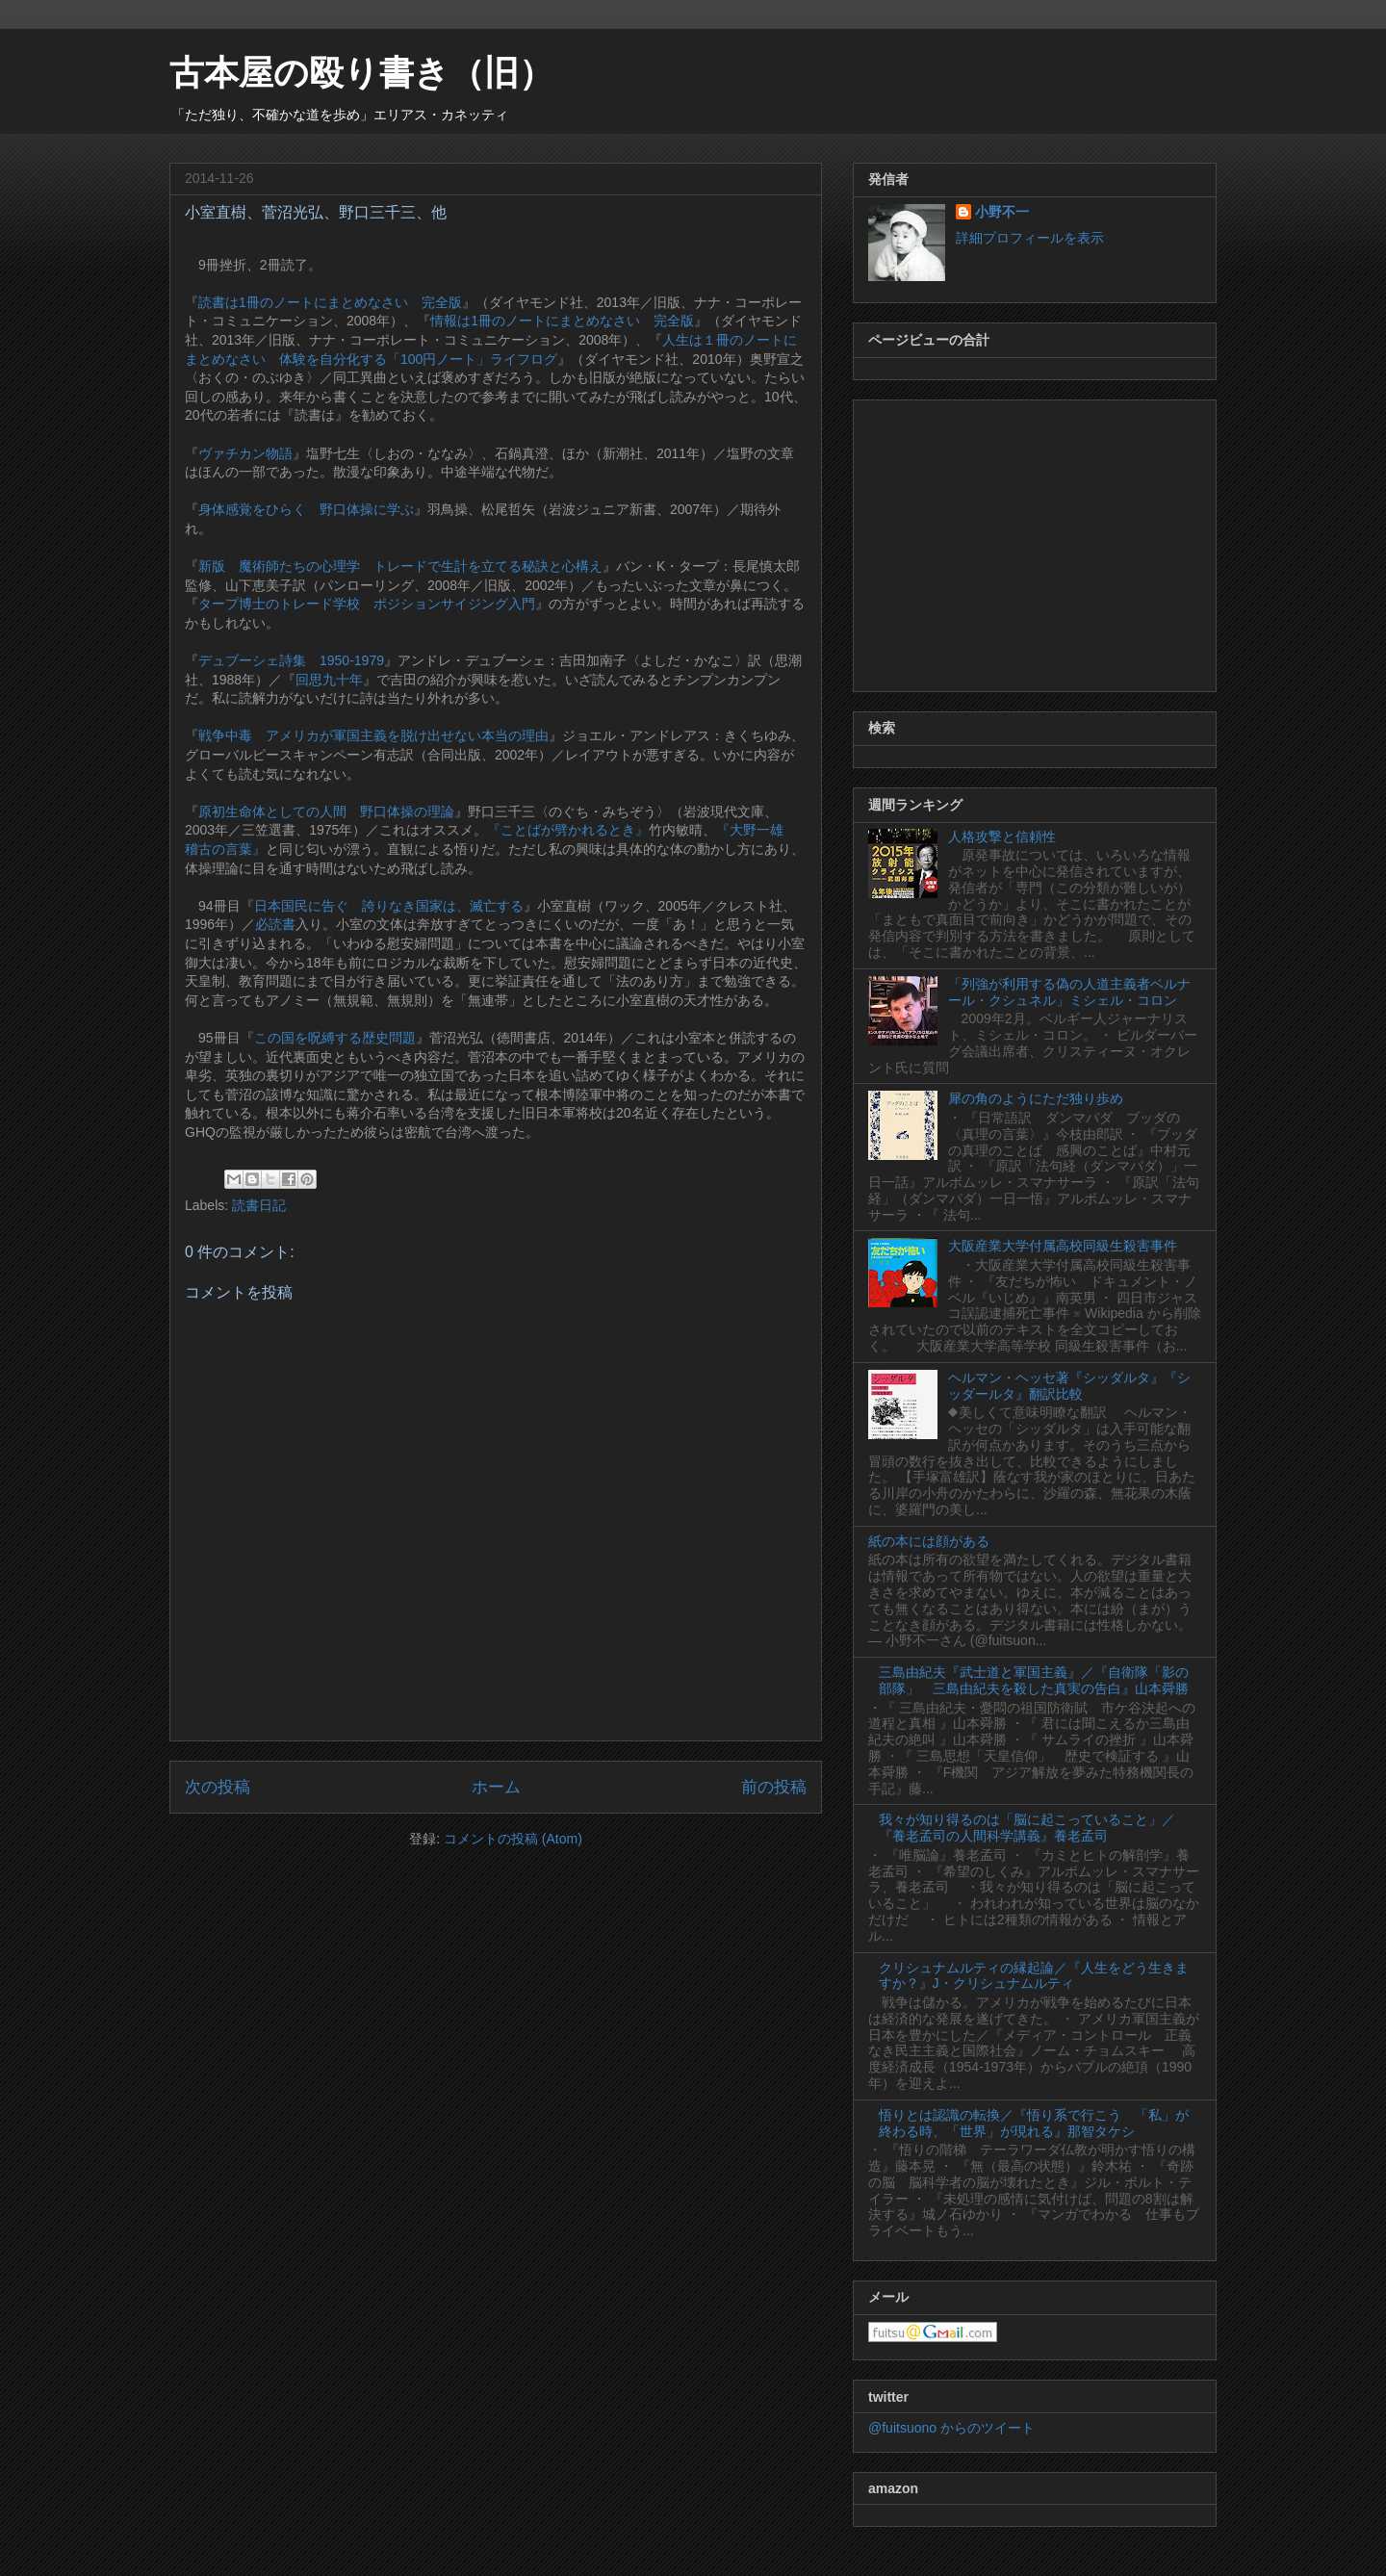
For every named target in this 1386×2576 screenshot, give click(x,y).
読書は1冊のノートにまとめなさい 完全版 (330, 302)
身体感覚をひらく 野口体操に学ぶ (306, 509)
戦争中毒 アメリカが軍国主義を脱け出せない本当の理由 (373, 735)
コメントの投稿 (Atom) (513, 1838)
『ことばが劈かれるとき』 (568, 829)
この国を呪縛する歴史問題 (335, 1037)
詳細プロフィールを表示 (1030, 237)
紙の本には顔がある (928, 1541)
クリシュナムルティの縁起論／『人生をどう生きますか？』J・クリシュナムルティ (1034, 1976)
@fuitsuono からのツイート (951, 2427)
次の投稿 (217, 1787)
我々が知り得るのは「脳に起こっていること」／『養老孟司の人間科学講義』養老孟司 (1027, 1827)
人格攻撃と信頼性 (1002, 836)
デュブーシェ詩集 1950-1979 (291, 660)
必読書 (275, 924)
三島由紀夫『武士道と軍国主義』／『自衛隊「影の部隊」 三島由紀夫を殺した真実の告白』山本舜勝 (1034, 1680)
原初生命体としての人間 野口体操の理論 (326, 811)
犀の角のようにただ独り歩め (1035, 1098)
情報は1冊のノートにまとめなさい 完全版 (562, 320)
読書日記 (259, 1205)
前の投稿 (774, 1787)
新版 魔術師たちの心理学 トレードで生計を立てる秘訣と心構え (400, 566)
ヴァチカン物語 (245, 453)
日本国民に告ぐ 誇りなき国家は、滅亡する (389, 906)
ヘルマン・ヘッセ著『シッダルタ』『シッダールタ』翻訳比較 (1069, 1386)
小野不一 (1002, 211)
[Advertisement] (1034, 542)
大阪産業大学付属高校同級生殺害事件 (1062, 1245)
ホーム (496, 1787)
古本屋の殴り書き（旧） (361, 72)
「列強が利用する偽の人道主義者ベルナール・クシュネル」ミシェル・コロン (1069, 992)
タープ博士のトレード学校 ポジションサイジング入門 (366, 603)
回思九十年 (329, 679)
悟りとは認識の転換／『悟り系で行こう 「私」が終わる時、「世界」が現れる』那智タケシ (1034, 2123)
